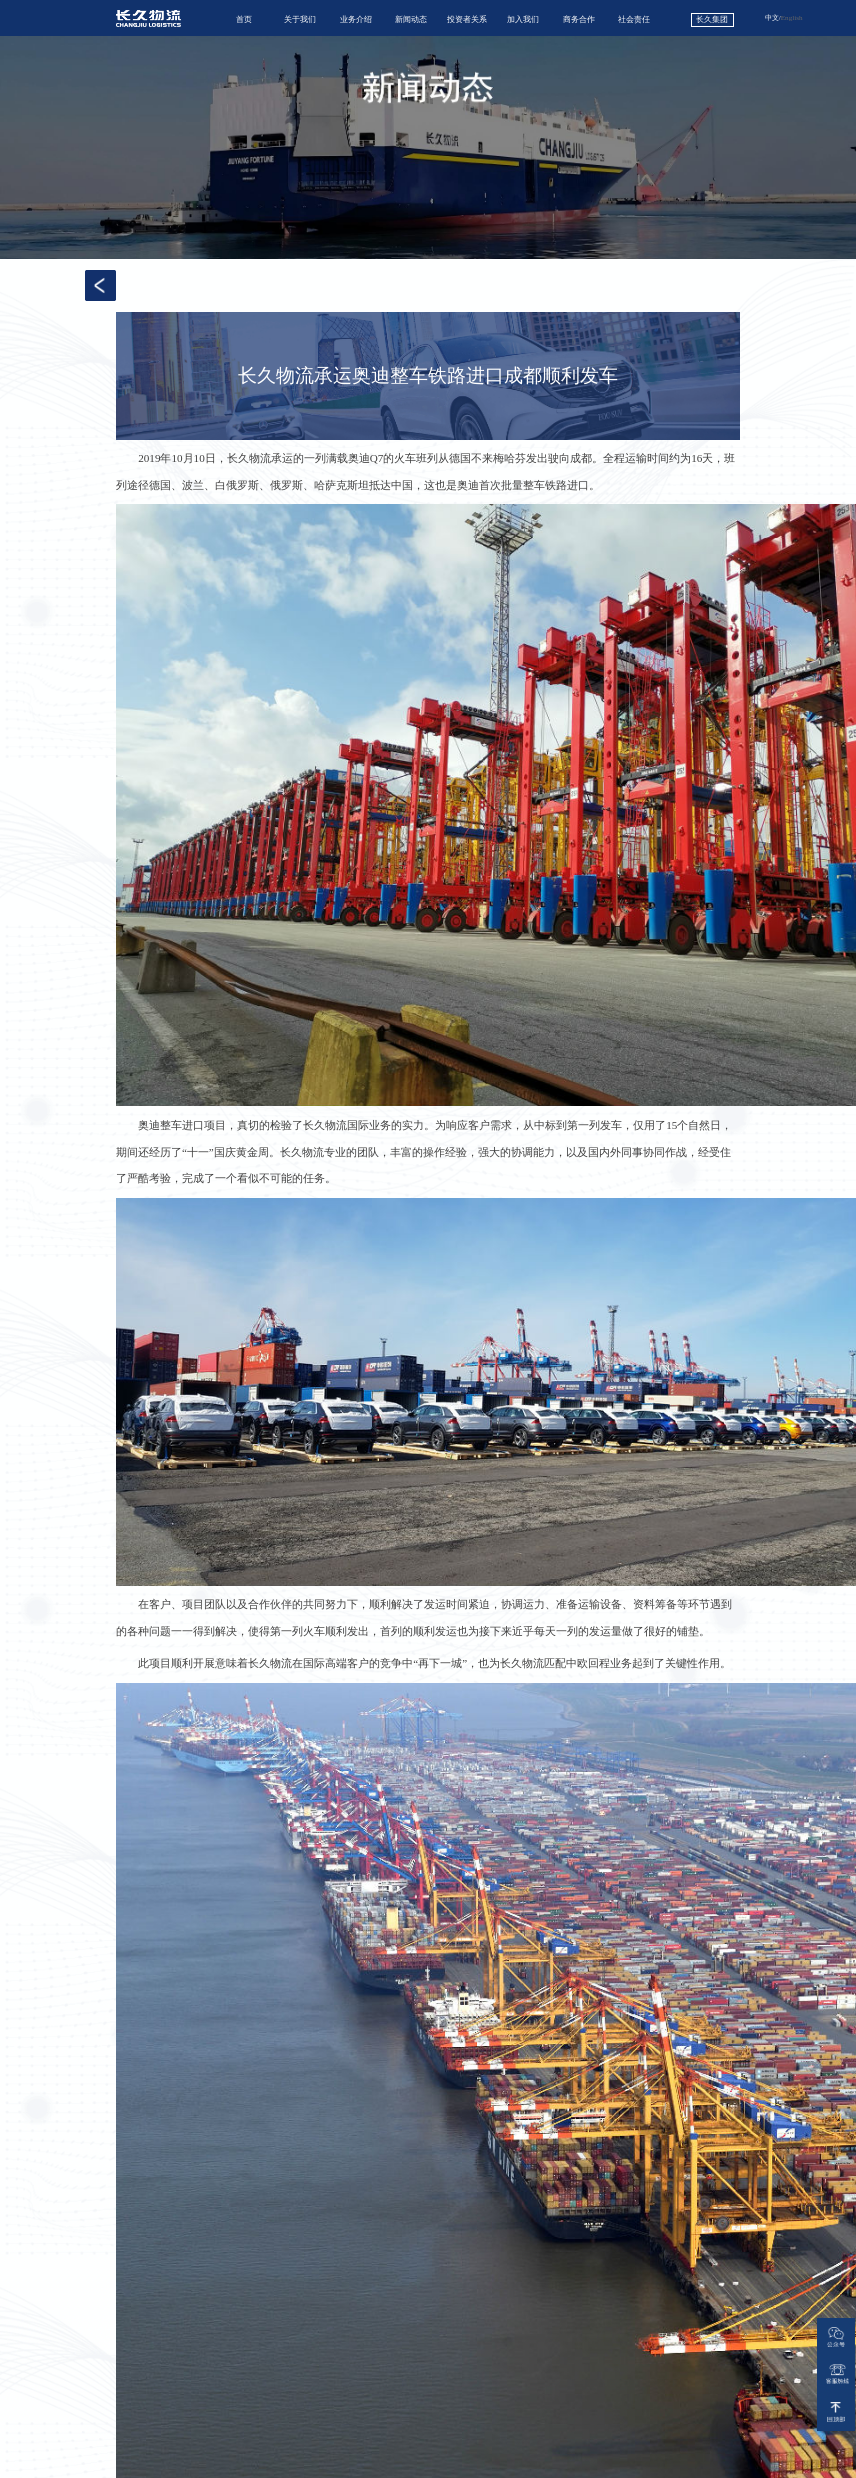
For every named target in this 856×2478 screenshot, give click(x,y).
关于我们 (300, 19)
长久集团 (712, 19)
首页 (244, 19)
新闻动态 (411, 19)
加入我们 (523, 19)
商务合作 (579, 19)
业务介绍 (356, 19)
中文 (772, 18)
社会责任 (634, 19)
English (792, 18)
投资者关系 (467, 19)
